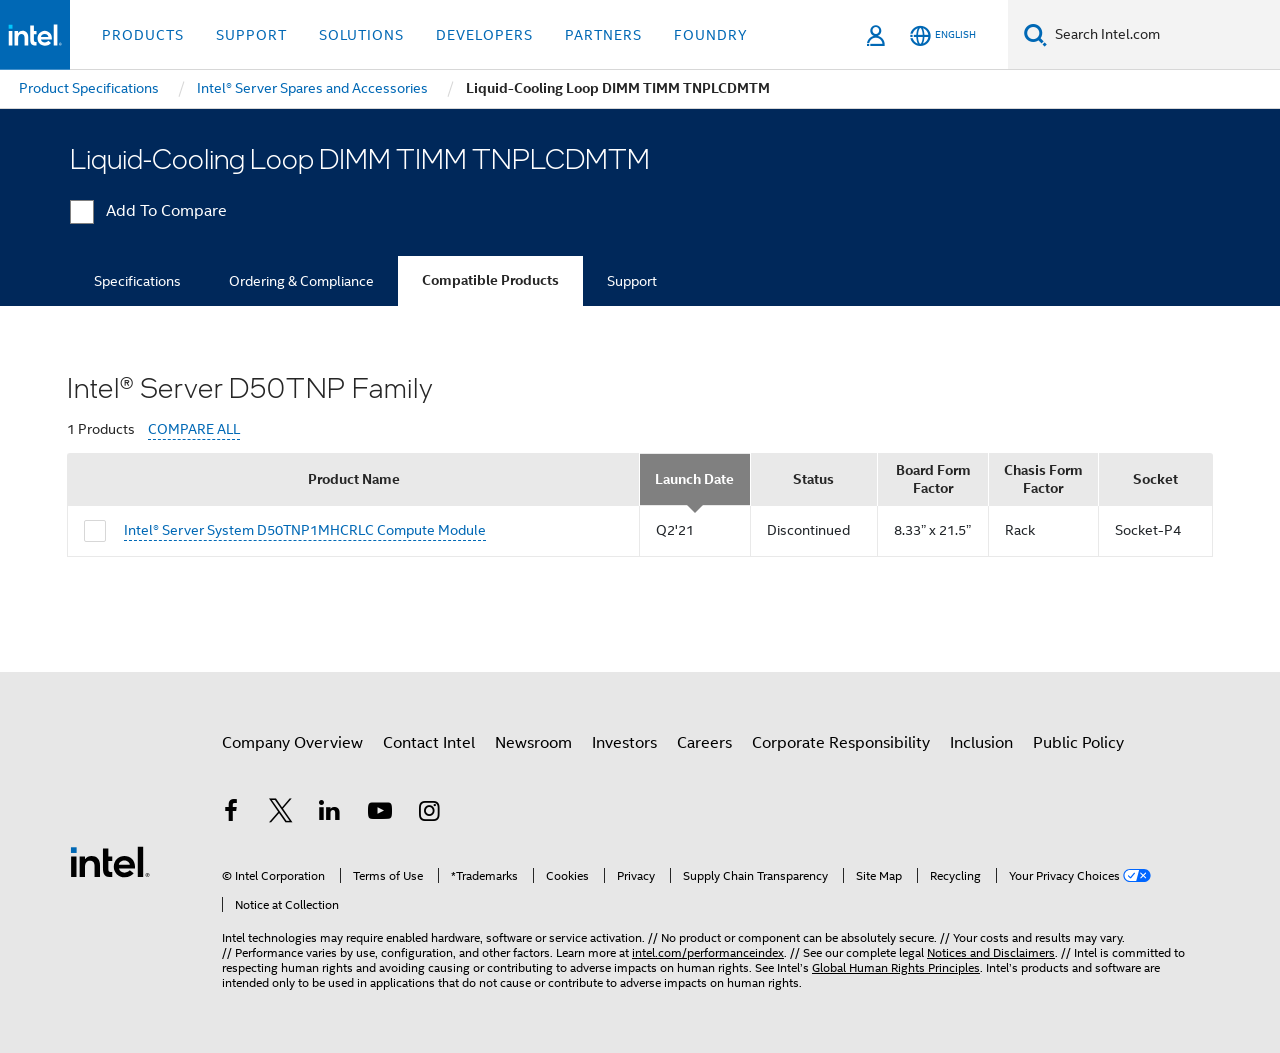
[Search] (1035, 34)
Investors (624, 743)
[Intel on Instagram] (429, 814)
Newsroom (533, 743)
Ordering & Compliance (301, 281)
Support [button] (251, 35)
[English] (943, 35)
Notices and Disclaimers (991, 952)
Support (632, 281)
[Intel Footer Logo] (110, 861)
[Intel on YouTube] (380, 814)
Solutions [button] (361, 35)
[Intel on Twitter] (281, 814)
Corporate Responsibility (841, 743)
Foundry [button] (711, 35)
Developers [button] (484, 35)
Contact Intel (429, 743)
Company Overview (292, 743)
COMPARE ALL (194, 429)
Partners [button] (603, 35)
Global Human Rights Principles (896, 967)
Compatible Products (490, 280)
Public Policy (1078, 743)
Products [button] (143, 35)
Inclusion (981, 743)
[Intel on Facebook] (231, 814)
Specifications (137, 281)
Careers (704, 743)
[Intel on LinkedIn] (330, 814)
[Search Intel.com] (1163, 35)
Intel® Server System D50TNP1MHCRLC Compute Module (305, 530)
